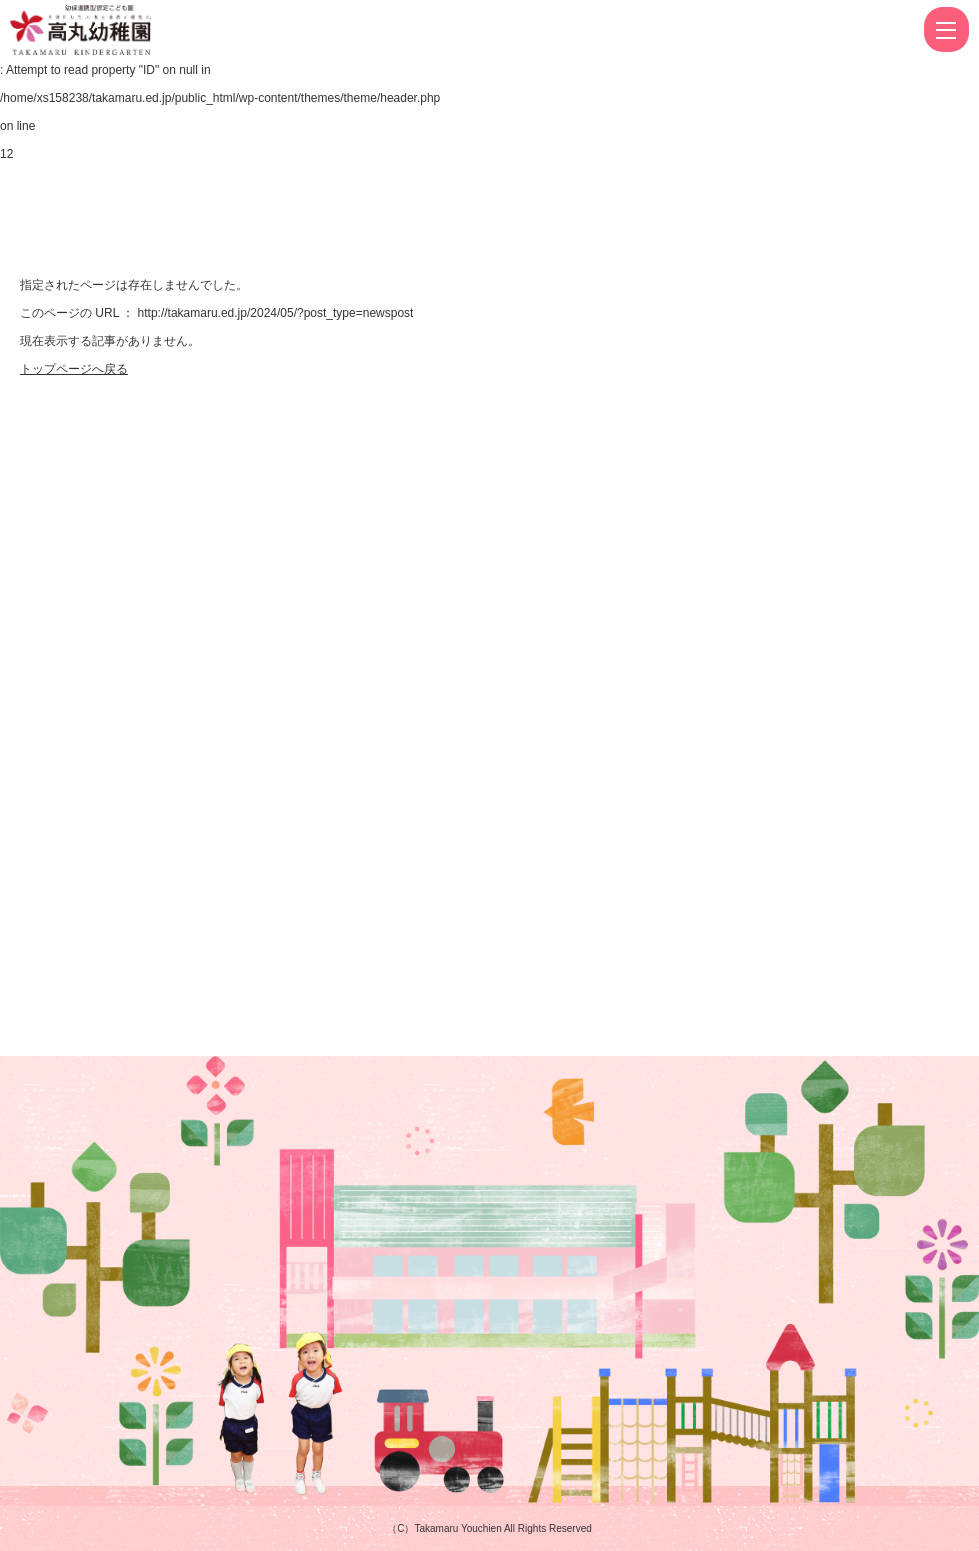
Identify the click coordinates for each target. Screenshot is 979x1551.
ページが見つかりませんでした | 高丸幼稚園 (156, 30)
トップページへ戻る (74, 369)
